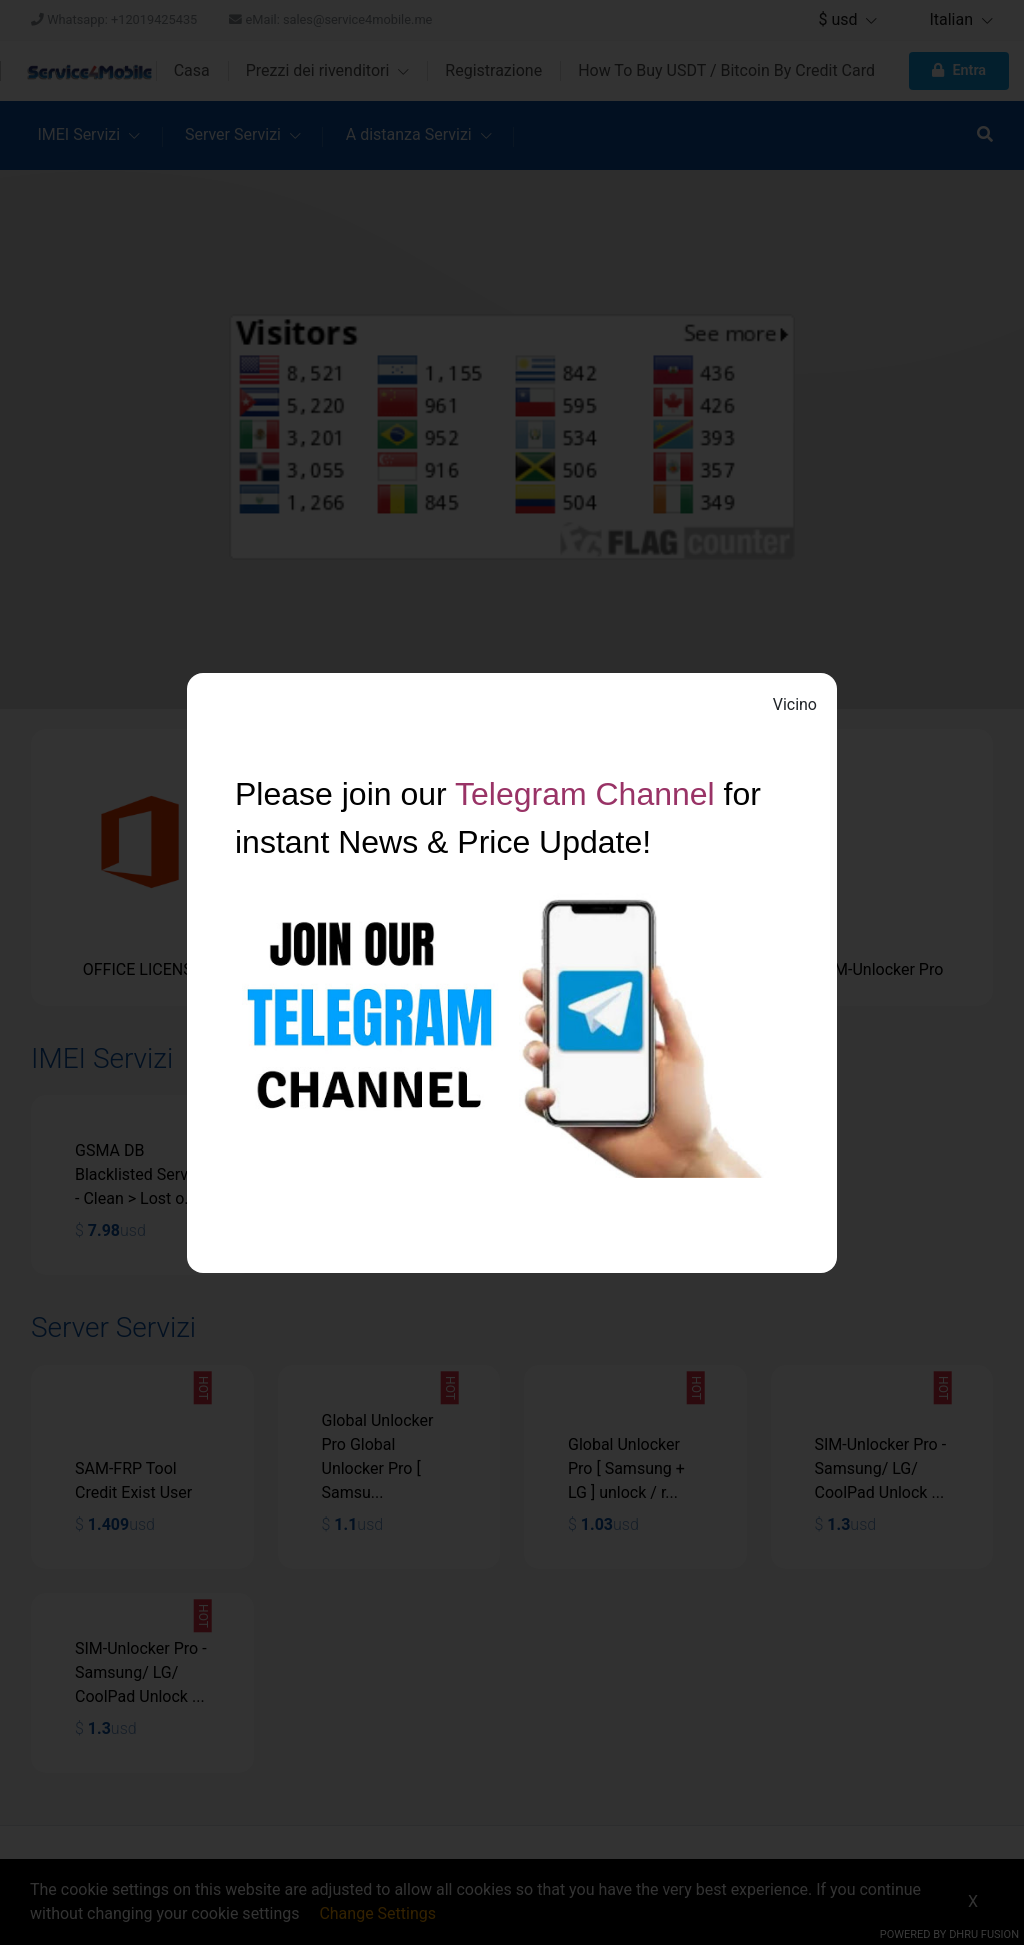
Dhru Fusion (984, 1934)
